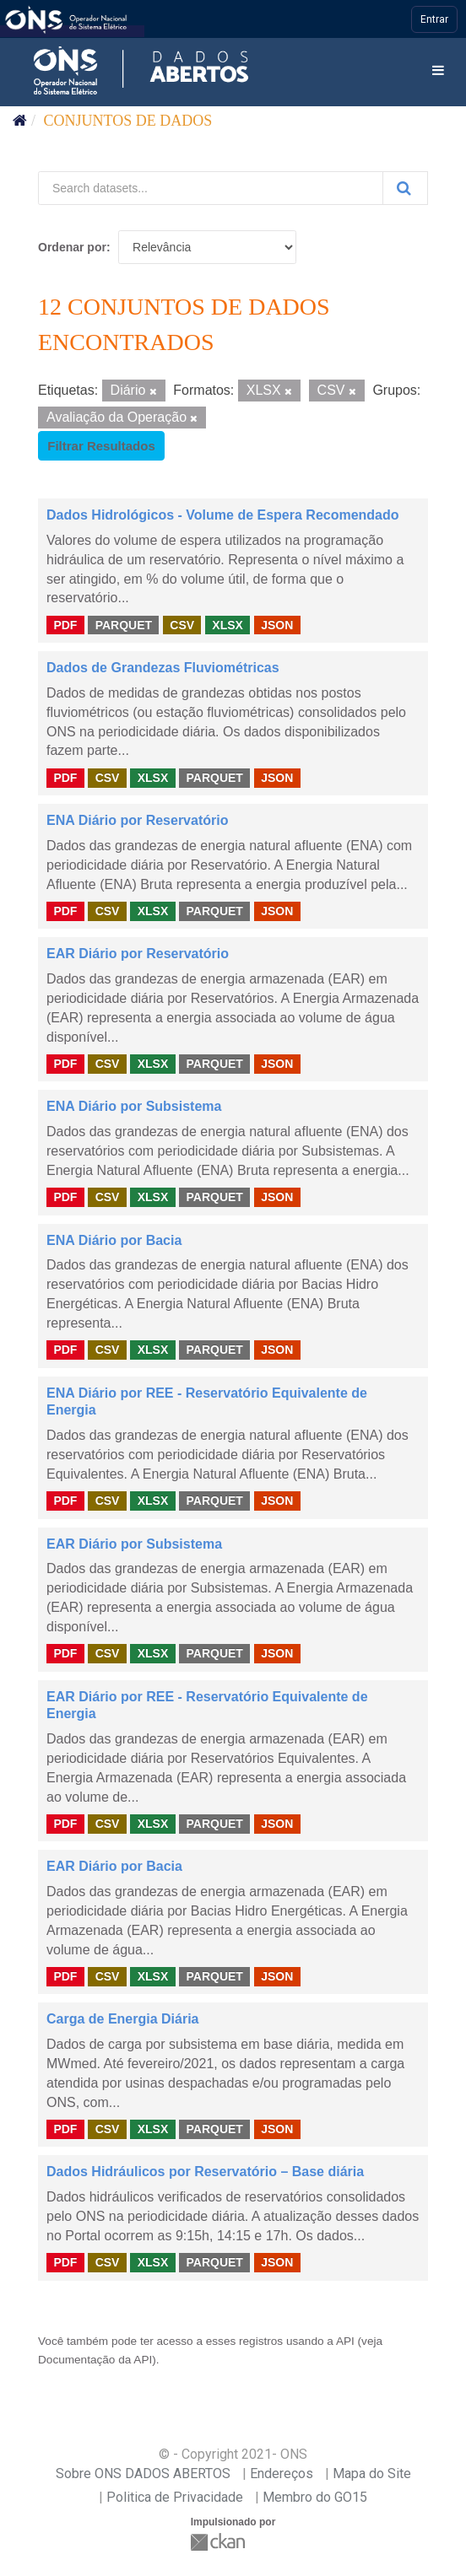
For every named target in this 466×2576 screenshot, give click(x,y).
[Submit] (405, 188)
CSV (182, 624)
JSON (277, 624)
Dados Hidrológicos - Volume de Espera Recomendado (222, 515)
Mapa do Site (372, 2474)
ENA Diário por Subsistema (133, 1106)
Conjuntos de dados (128, 120)
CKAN (219, 2542)
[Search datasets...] (210, 188)
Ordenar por (72, 247)
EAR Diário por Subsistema (134, 1544)
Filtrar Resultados (101, 446)
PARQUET (123, 624)
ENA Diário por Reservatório (137, 820)
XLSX (227, 624)
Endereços (281, 2474)
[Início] (20, 120)
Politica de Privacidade (174, 2497)
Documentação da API (95, 2359)
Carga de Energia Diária (122, 2019)
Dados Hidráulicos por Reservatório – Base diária (205, 2171)
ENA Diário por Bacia (114, 1240)
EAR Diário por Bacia (114, 1866)
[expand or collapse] (438, 71)
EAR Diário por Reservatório (137, 953)
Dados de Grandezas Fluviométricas (162, 667)
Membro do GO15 (315, 2497)
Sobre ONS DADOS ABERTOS (143, 2474)
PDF (65, 624)
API (345, 2341)
